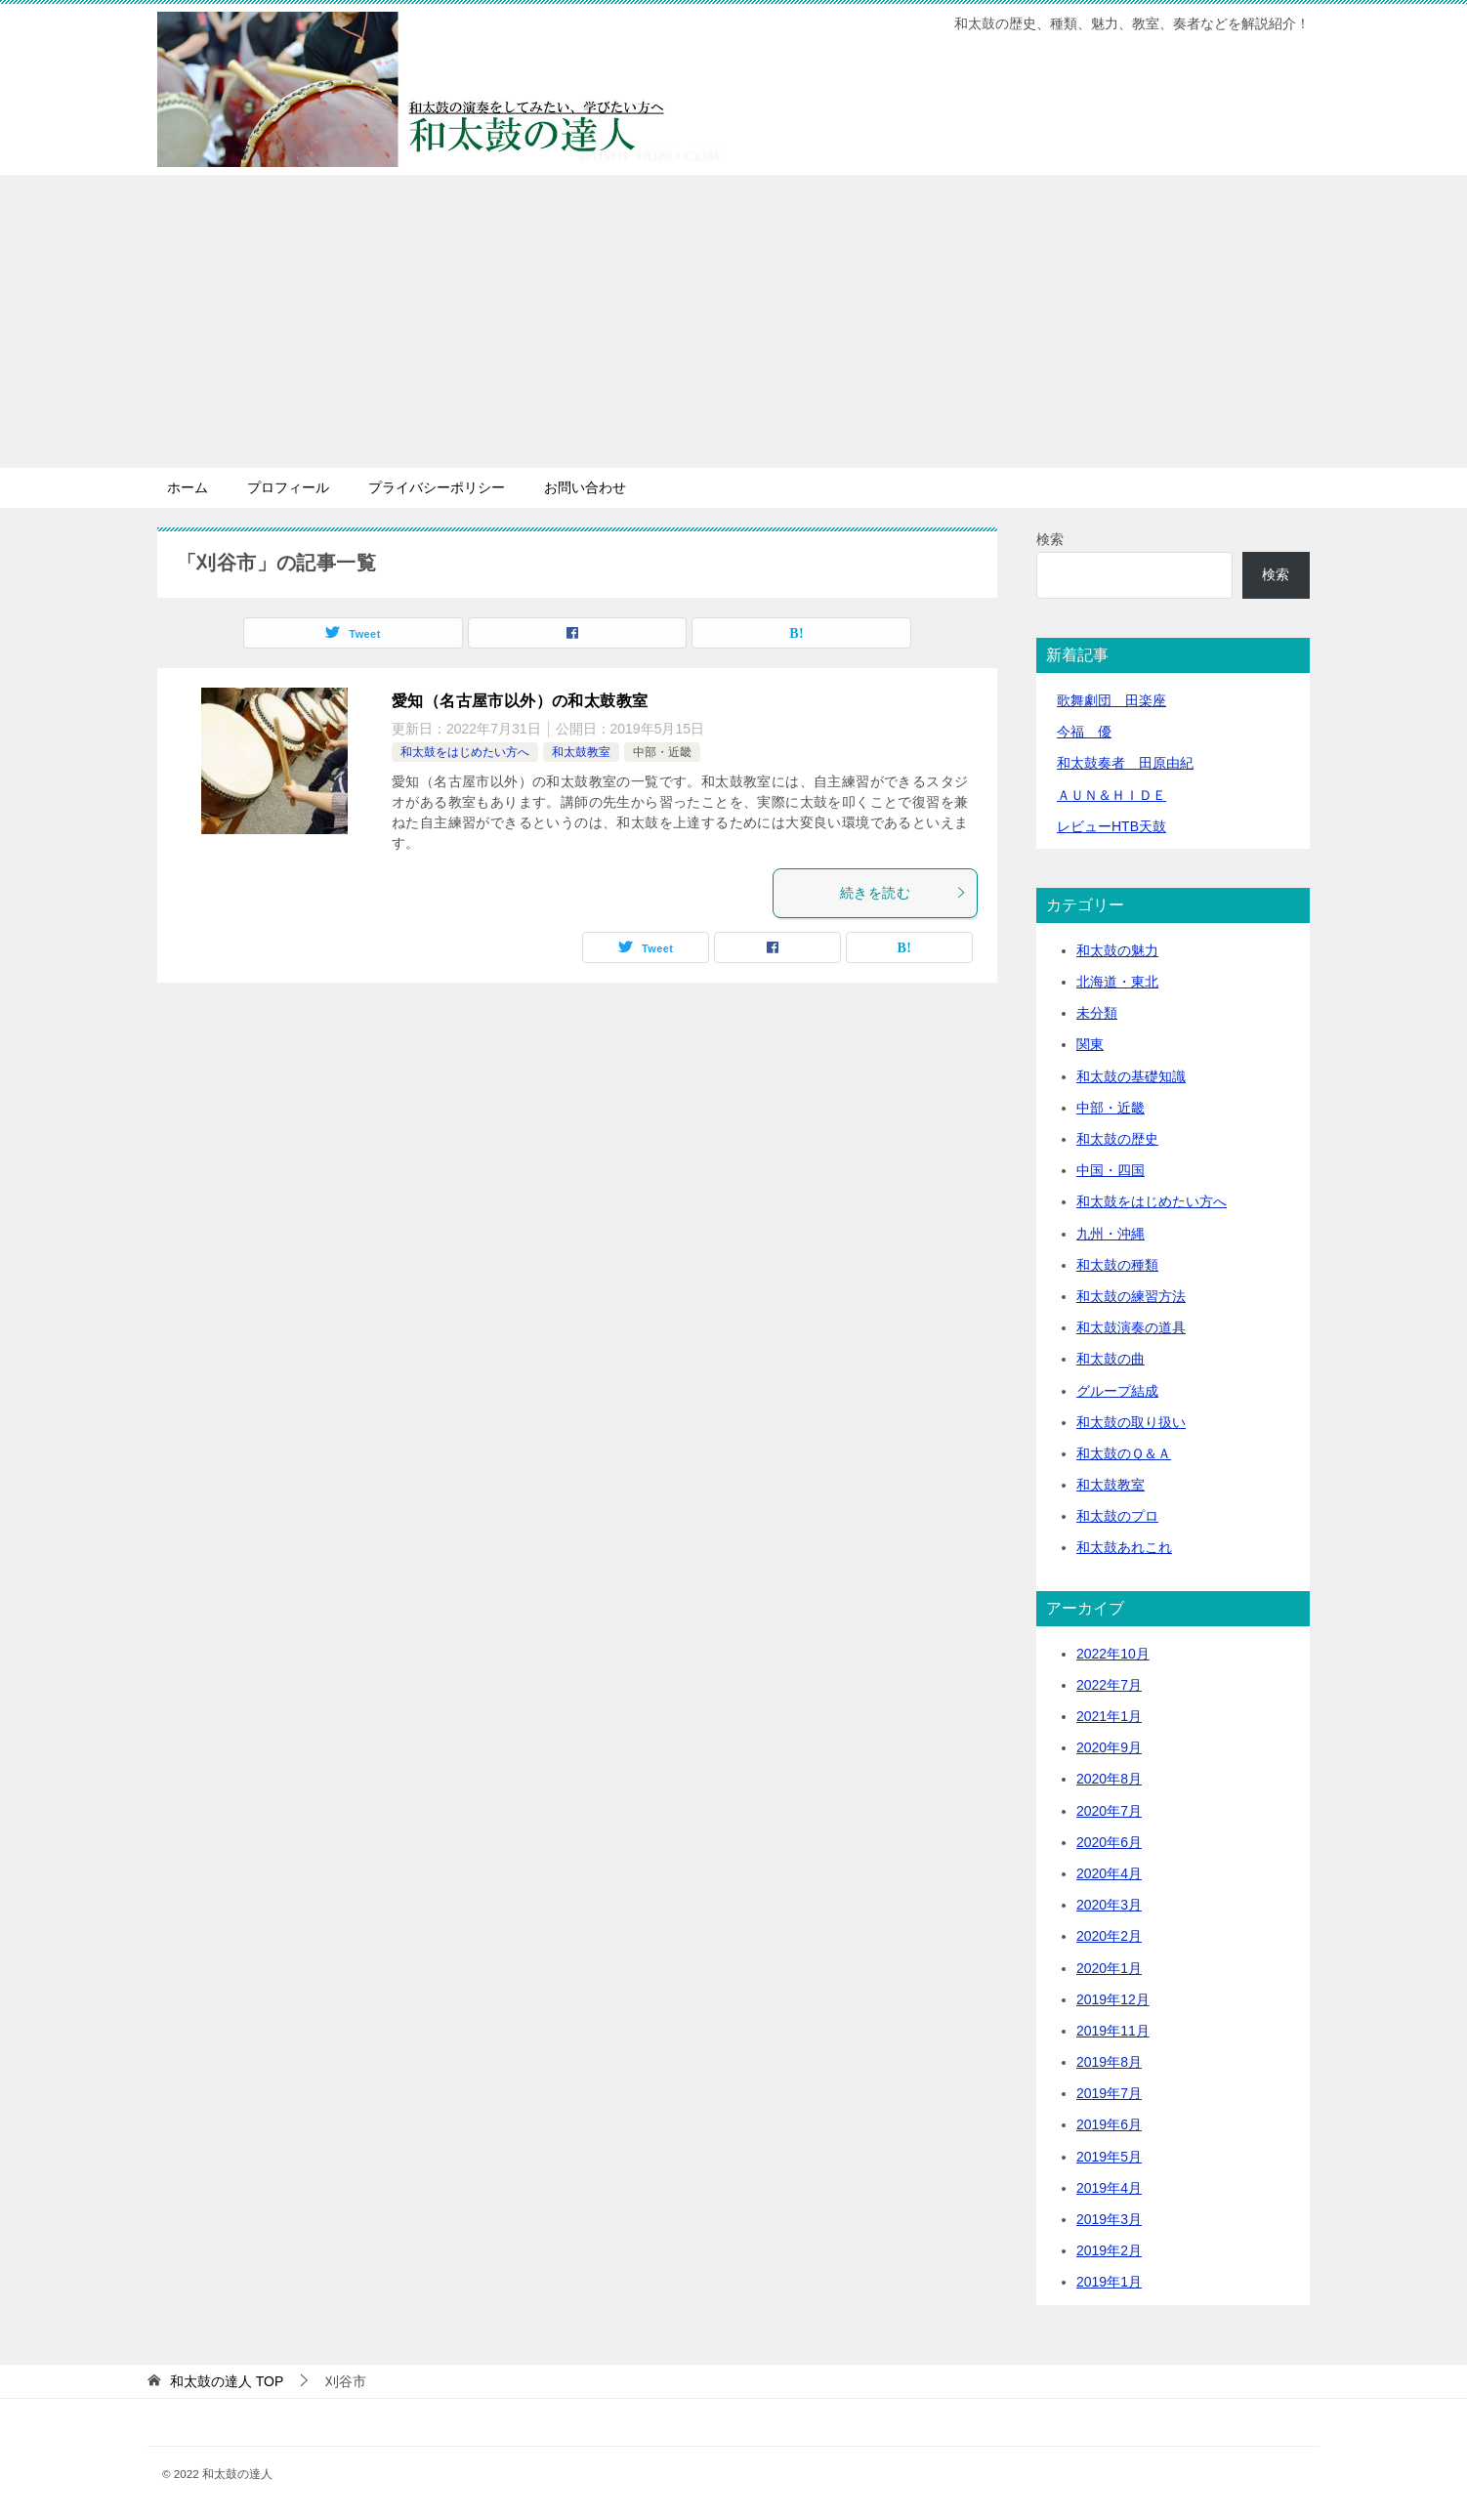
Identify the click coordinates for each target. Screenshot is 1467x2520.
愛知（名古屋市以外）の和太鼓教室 (520, 701)
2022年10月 (1113, 1653)
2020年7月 (1109, 1811)
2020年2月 (1109, 1936)
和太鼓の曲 (1110, 1358)
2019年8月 (1109, 2062)
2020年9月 (1109, 1747)
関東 (1090, 1044)
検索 (1050, 539)
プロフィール (288, 487)
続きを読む (903, 893)
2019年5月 (1109, 2156)
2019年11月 (1113, 2030)
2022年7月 (1109, 1685)
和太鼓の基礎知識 (1131, 1076)
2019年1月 (1109, 2281)
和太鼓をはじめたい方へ (464, 752)
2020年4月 (1109, 1873)
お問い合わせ (585, 487)
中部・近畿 (662, 752)
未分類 (1096, 1013)
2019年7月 (1109, 2093)
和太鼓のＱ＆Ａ (1123, 1453)
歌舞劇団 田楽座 (1111, 700)
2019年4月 (1109, 2188)
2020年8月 (1109, 1778)
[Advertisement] (733, 321)
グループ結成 (1117, 1391)
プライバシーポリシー (436, 487)
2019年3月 (1109, 2219)
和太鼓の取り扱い (1131, 1422)
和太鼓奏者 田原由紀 (1125, 763)
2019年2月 (1109, 2250)
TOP (226, 2381)
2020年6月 (1109, 1842)
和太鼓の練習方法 (1131, 1296)
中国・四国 (1110, 1170)
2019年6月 (1109, 2124)
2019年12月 (1113, 1999)
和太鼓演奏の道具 (1131, 1327)
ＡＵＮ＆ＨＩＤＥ (1111, 795)
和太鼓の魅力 (1117, 950)
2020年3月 (1109, 1904)
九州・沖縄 (1110, 1233)
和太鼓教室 (581, 752)
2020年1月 (1109, 1968)
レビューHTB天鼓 (1111, 826)
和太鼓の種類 (1117, 1265)
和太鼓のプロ (1117, 1516)
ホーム (187, 487)
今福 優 (1084, 731)
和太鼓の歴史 (1117, 1139)
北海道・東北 (1117, 981)
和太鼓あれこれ (1124, 1547)
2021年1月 (1109, 1716)
